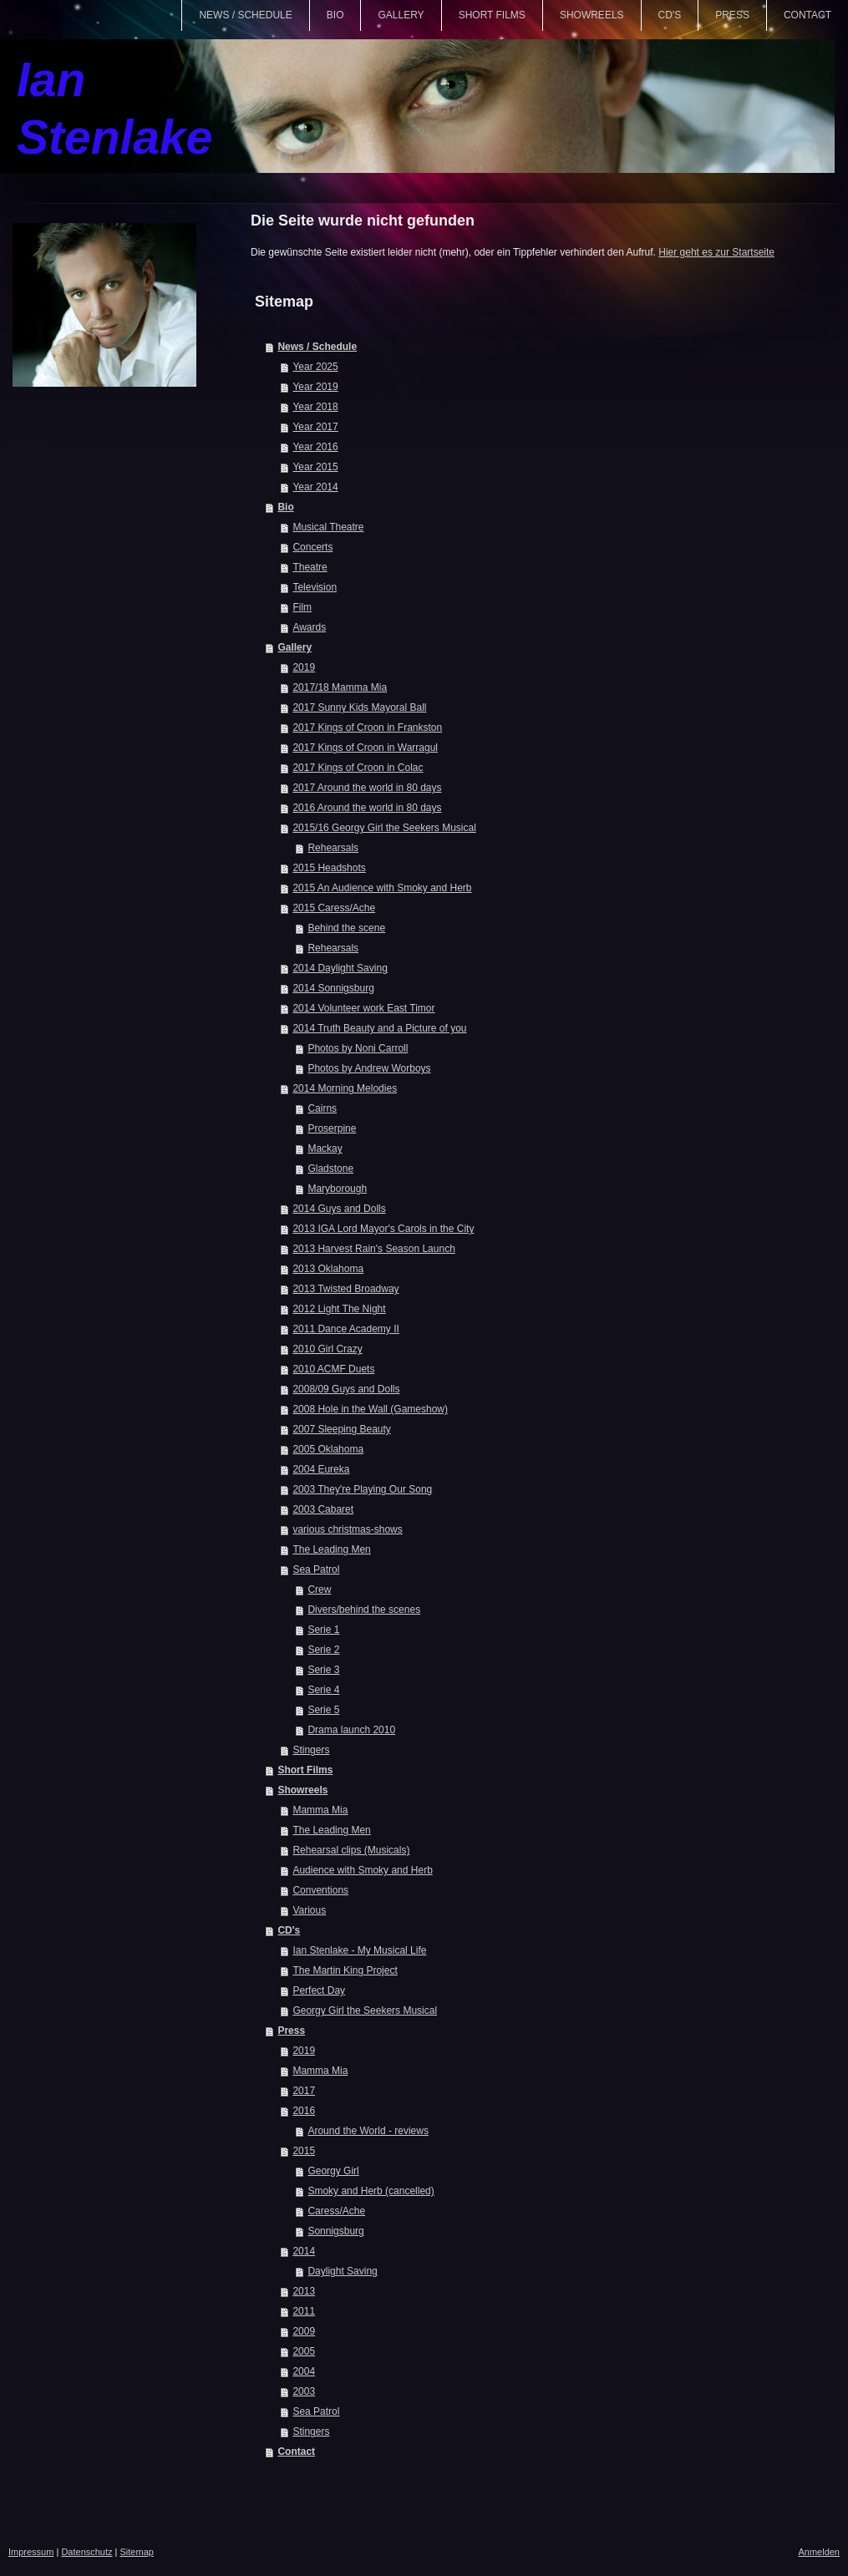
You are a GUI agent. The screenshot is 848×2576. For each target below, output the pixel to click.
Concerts (312, 547)
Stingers (310, 1750)
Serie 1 (323, 1629)
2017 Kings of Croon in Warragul (365, 747)
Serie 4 (323, 1690)
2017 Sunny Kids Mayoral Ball (359, 707)
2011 (303, 2311)
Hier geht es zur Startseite (716, 252)
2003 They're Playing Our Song (362, 1489)
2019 (303, 667)
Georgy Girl (332, 2171)
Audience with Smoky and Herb (362, 1870)
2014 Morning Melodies (344, 1088)
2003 (303, 2391)
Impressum (30, 2552)
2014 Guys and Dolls (338, 1208)
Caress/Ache (336, 2211)
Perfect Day (318, 1990)
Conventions (320, 1890)
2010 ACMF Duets (333, 1369)
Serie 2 (323, 1650)
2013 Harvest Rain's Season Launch (373, 1249)
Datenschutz (86, 2552)
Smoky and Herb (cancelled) (370, 2191)
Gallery (294, 647)
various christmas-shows (347, 1529)
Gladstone (330, 1168)
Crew (319, 1589)
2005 (303, 2351)
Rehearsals (332, 848)
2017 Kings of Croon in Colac (357, 767)
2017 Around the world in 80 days (366, 788)
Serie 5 (323, 1710)
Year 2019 (315, 387)
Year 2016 (315, 447)
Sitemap (137, 2552)
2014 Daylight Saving (339, 968)
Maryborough (337, 1188)
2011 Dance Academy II (345, 1329)
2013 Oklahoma (327, 1269)
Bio (285, 507)
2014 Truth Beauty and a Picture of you (379, 1028)
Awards (309, 627)
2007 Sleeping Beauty (341, 1429)
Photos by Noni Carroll (357, 1048)
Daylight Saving (342, 2271)
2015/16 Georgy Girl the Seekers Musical (383, 828)
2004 (303, 2371)
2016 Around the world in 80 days (366, 808)
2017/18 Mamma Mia (339, 687)
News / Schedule (317, 346)
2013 (303, 2291)
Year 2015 (315, 467)
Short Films (305, 1770)
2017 (303, 2091)
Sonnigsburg (335, 2231)
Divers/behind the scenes (363, 1609)
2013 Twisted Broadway (345, 1289)
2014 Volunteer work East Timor (363, 1008)
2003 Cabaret (322, 1509)
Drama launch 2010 (351, 1730)
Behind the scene (346, 928)
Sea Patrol (315, 1569)
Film (302, 607)
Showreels (302, 1790)
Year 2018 (315, 407)
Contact (296, 2451)
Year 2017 (315, 427)
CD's (288, 1930)
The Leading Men (331, 1549)
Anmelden (819, 2552)
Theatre (309, 567)
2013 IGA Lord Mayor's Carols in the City (383, 1229)
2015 (303, 2151)
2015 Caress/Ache (333, 908)
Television (314, 587)
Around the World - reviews (368, 2131)
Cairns (322, 1108)
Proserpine (331, 1128)
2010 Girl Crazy (327, 1349)
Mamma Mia (320, 1810)
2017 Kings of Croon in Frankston (367, 727)
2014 (303, 2251)
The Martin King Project (344, 1970)
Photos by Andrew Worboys (368, 1068)
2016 (303, 2111)
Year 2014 (315, 487)
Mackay (324, 1148)
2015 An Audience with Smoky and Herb (381, 888)
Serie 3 (323, 1670)
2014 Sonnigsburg (332, 988)
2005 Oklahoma (327, 1449)
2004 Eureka (320, 1469)
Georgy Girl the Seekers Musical (364, 2010)
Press (291, 2030)
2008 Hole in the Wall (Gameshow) (370, 1409)
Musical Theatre (327, 527)
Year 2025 (315, 367)
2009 (303, 2331)
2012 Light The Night (338, 1309)
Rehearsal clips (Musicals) (350, 1850)
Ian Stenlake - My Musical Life (359, 1950)
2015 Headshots (328, 868)
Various (309, 1910)
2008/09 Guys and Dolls (345, 1389)
